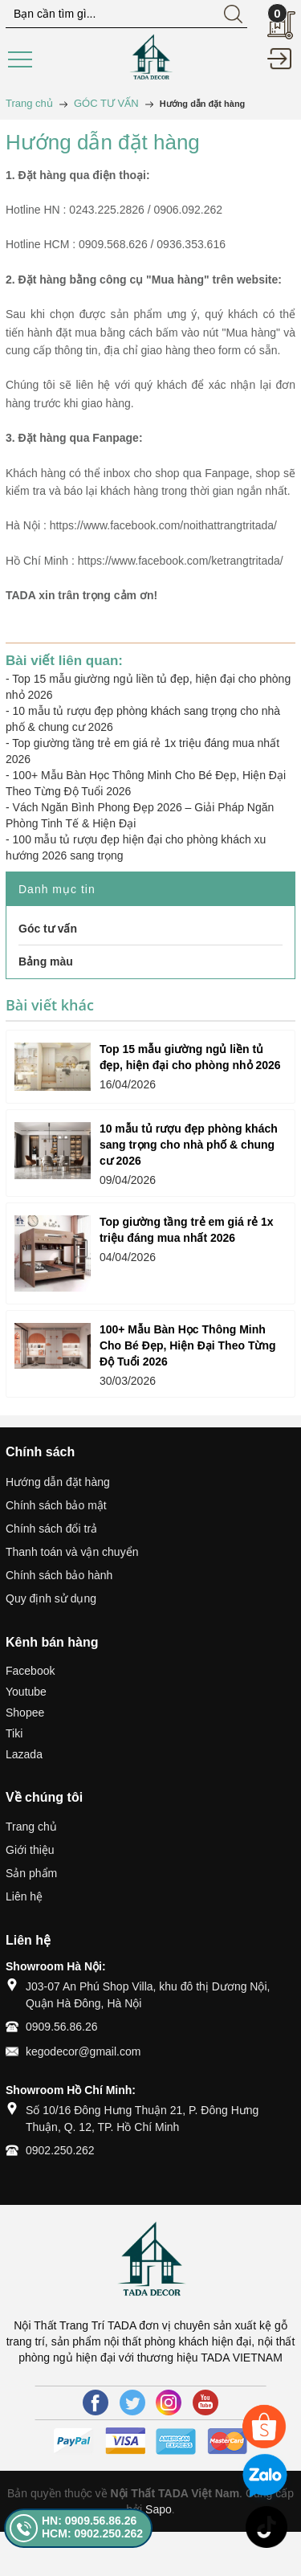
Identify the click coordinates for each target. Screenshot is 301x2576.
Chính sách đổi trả (51, 1528)
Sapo (158, 2509)
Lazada (24, 1754)
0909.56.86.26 (62, 2026)
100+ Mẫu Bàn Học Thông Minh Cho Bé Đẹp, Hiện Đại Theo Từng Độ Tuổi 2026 (188, 1345)
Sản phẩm (31, 1873)
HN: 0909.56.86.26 (89, 2520)
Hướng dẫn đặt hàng (58, 1482)
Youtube (26, 1691)
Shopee (25, 1712)
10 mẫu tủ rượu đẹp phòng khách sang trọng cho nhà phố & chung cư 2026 (189, 1144)
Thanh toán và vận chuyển (72, 1551)
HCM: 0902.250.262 (92, 2533)
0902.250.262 (60, 2150)
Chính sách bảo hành (59, 1575)
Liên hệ (24, 1896)
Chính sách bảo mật (56, 1505)
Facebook (30, 1670)
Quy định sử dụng (51, 1598)
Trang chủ (31, 1826)
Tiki (14, 1733)
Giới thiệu (30, 1849)
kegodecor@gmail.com (83, 2051)
